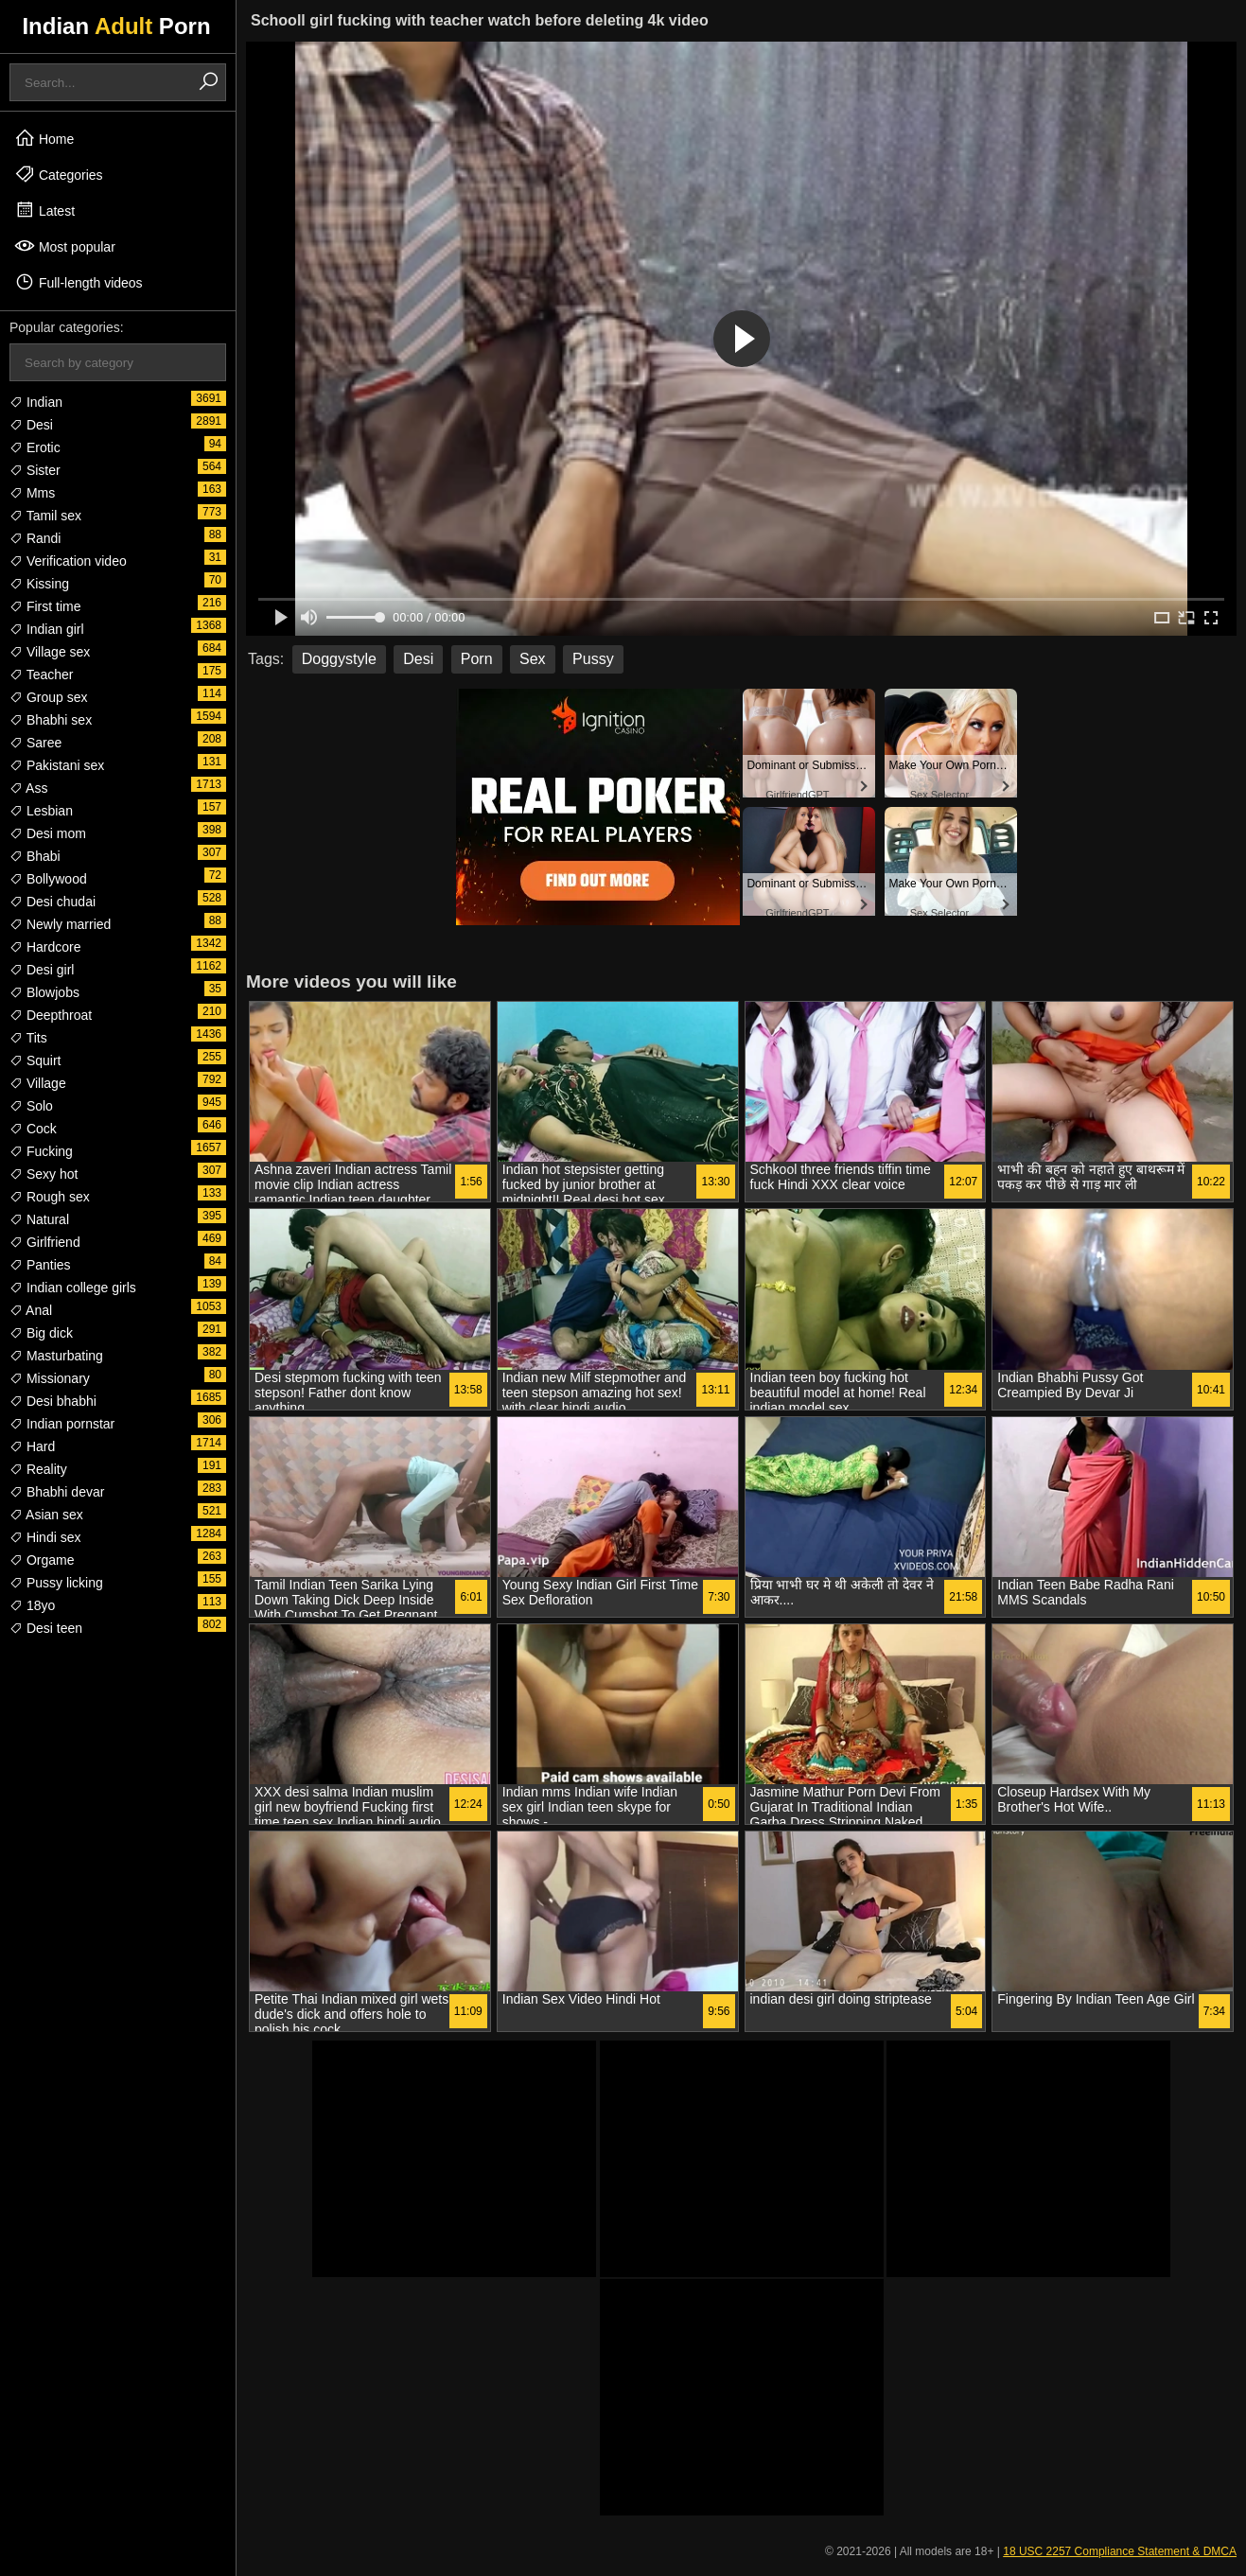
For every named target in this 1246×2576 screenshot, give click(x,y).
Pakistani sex (56, 765)
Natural (39, 1219)
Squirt (35, 1060)
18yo (32, 1605)
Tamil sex (45, 515)
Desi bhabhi (53, 1401)
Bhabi (35, 856)
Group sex (48, 697)
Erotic (35, 447)
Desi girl (41, 969)
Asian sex (46, 1514)
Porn (477, 659)
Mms (32, 492)
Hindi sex (44, 1537)
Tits (28, 1037)
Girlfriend (44, 1242)
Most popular (64, 246)
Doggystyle (339, 659)
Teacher (41, 674)
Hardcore (44, 947)
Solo (31, 1105)
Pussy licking (56, 1582)
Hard (32, 1446)
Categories (58, 174)
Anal (30, 1310)
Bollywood (48, 878)
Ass (28, 788)
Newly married (60, 924)
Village (37, 1083)
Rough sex (49, 1196)
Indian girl (46, 629)
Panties (40, 1264)
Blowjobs (44, 992)
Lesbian (41, 810)
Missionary (49, 1378)
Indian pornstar (61, 1423)
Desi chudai (52, 901)
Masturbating (56, 1355)
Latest (44, 210)
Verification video (68, 561)
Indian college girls (72, 1287)
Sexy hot (43, 1174)
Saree (35, 742)
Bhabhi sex (50, 719)
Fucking (41, 1151)
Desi (31, 424)
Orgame (41, 1560)
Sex (532, 659)
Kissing (39, 583)
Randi (35, 538)
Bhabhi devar (56, 1491)
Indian (35, 402)
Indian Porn (116, 26)
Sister (35, 470)
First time (44, 606)
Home (44, 138)
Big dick (41, 1333)
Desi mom (47, 833)
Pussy (593, 659)
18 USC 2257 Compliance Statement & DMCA (1120, 2551)
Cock (33, 1128)
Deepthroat (50, 1015)
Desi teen (45, 1628)
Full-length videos (78, 282)
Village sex (49, 651)
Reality (38, 1469)
